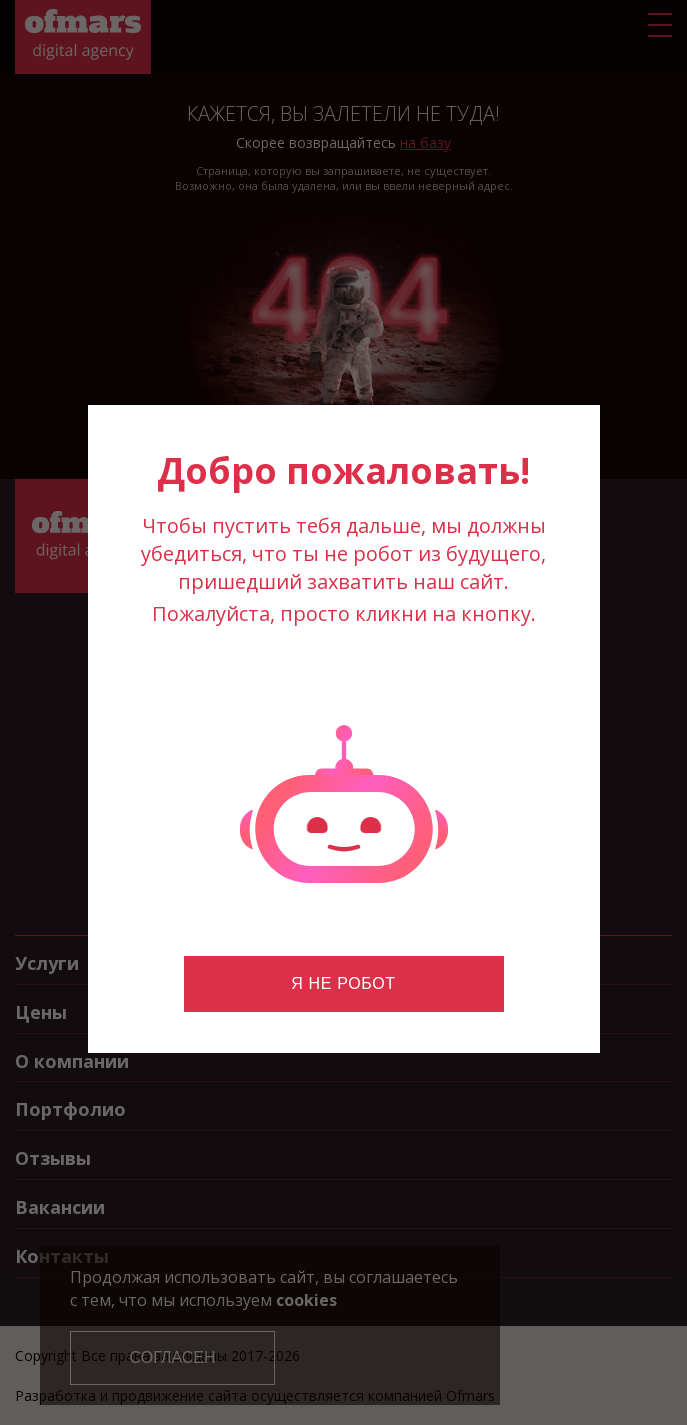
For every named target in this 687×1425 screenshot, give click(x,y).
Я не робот (343, 983)
